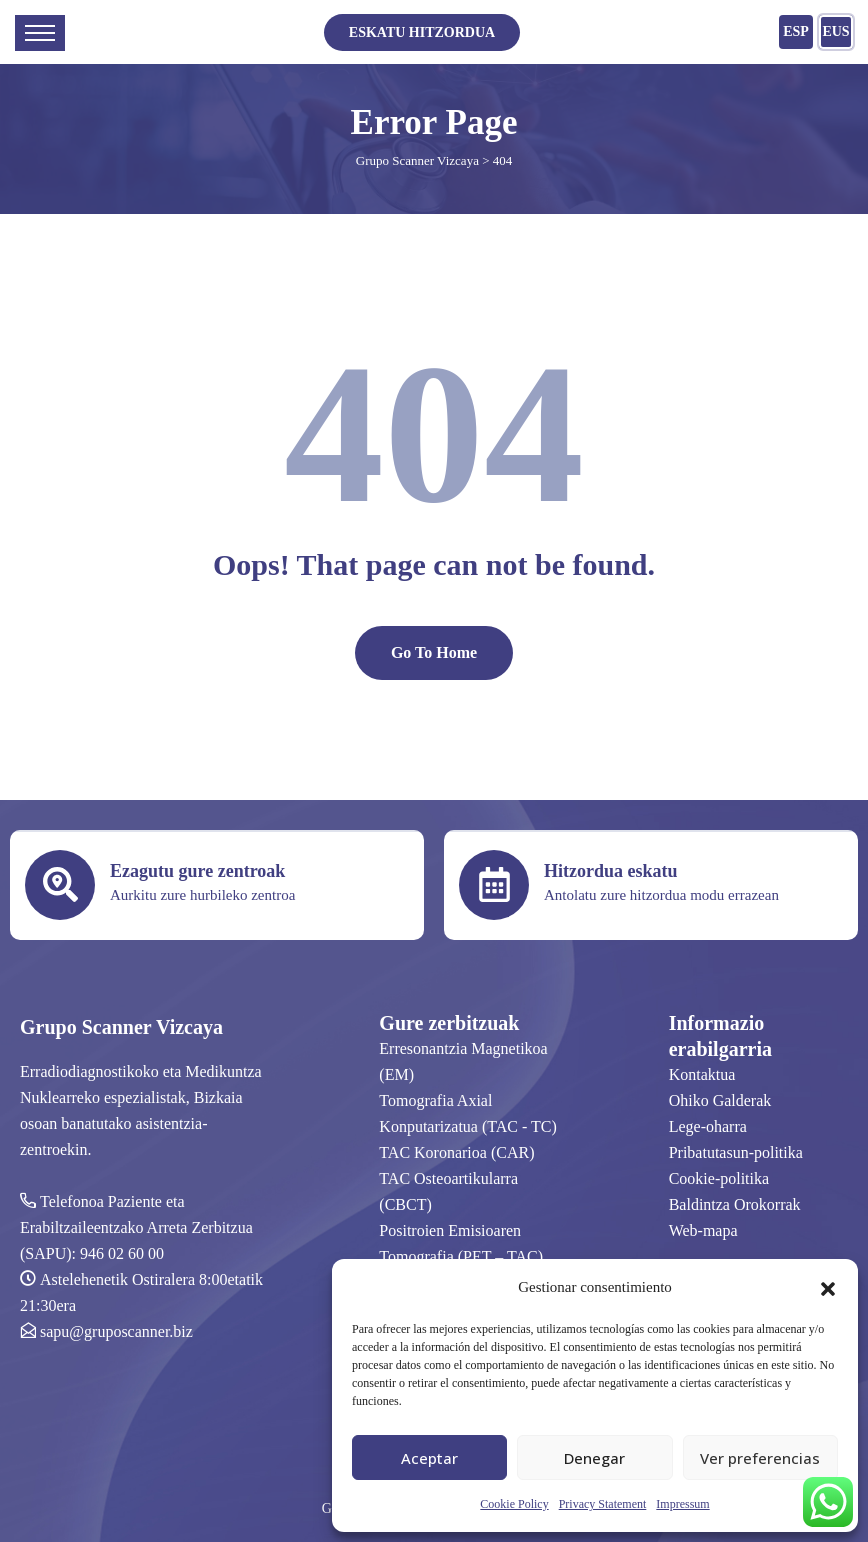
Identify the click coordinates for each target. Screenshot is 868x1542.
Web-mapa (703, 1230)
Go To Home (434, 652)
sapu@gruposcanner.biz (116, 1331)
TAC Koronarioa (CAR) (456, 1152)
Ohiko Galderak (720, 1100)
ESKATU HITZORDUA (422, 32)
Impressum (682, 1504)
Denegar (594, 1458)
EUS (835, 31)
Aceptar (429, 1458)
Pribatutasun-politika (736, 1152)
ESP (796, 31)
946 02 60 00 (122, 1253)
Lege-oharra (708, 1126)
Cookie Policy (514, 1504)
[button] (828, 1287)
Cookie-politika (719, 1178)
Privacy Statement (603, 1504)
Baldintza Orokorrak (735, 1204)
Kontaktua (702, 1074)
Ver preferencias (760, 1458)
